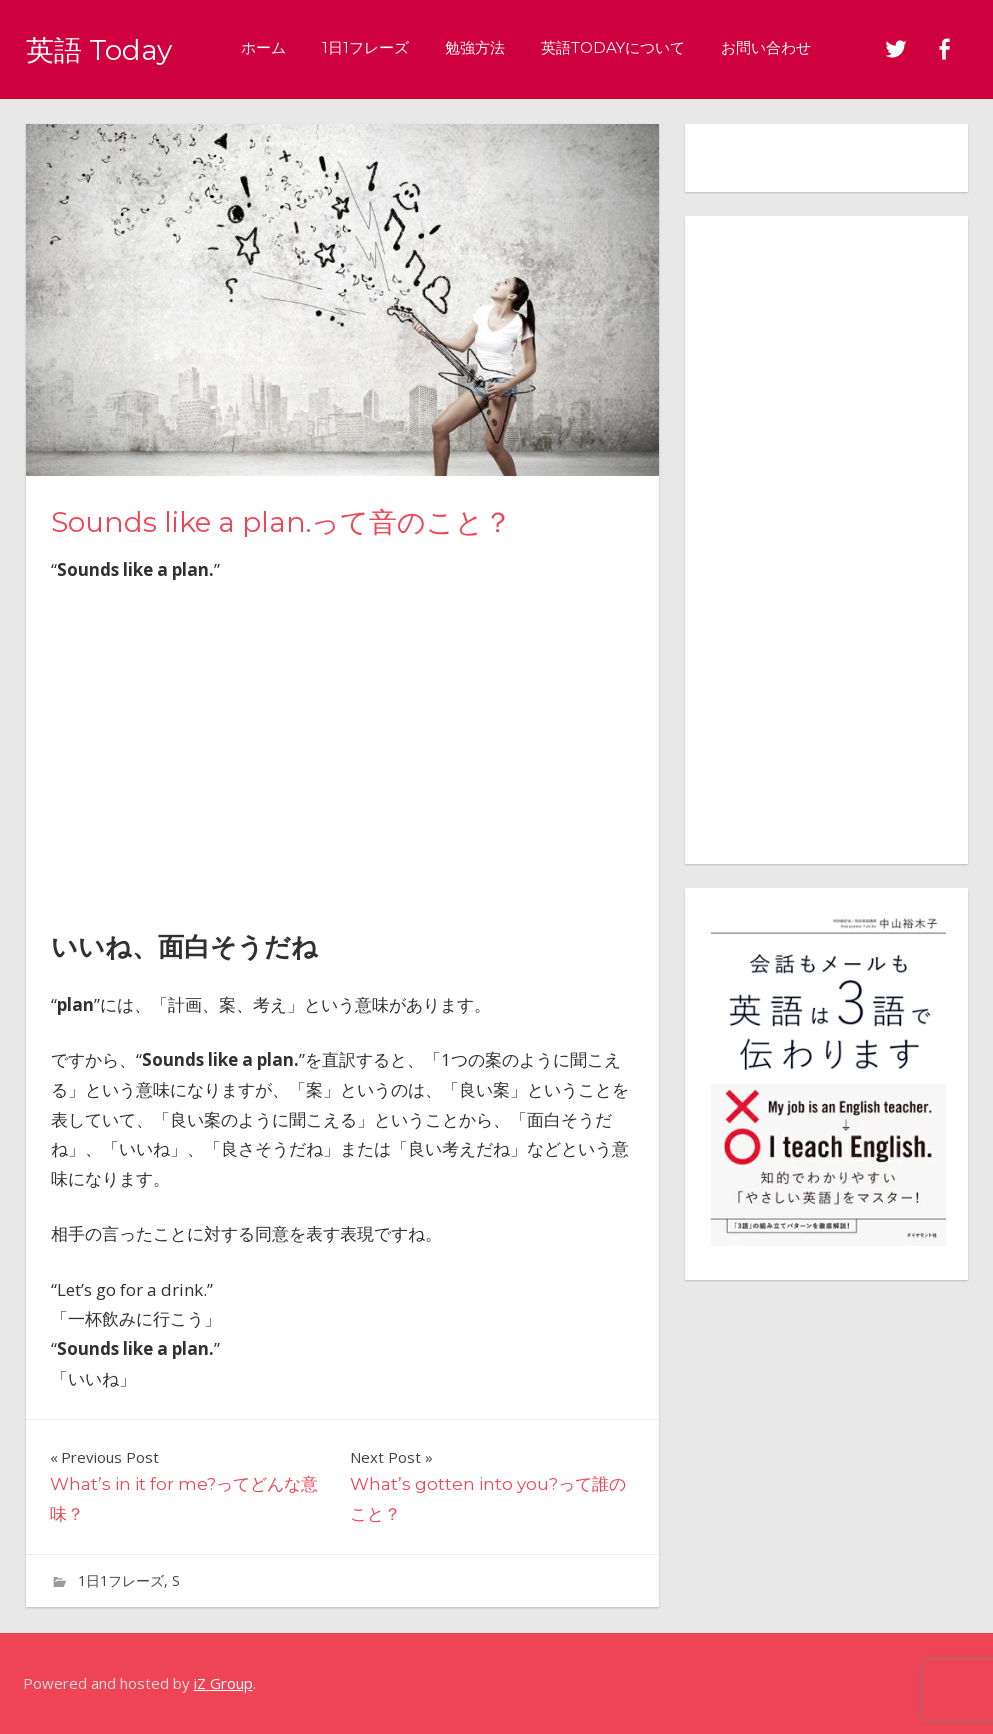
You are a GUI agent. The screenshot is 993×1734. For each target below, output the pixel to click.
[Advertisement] (342, 750)
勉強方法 (494, 47)
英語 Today (108, 48)
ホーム (282, 47)
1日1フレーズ (384, 47)
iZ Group (223, 1683)
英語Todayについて (632, 47)
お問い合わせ (785, 47)
